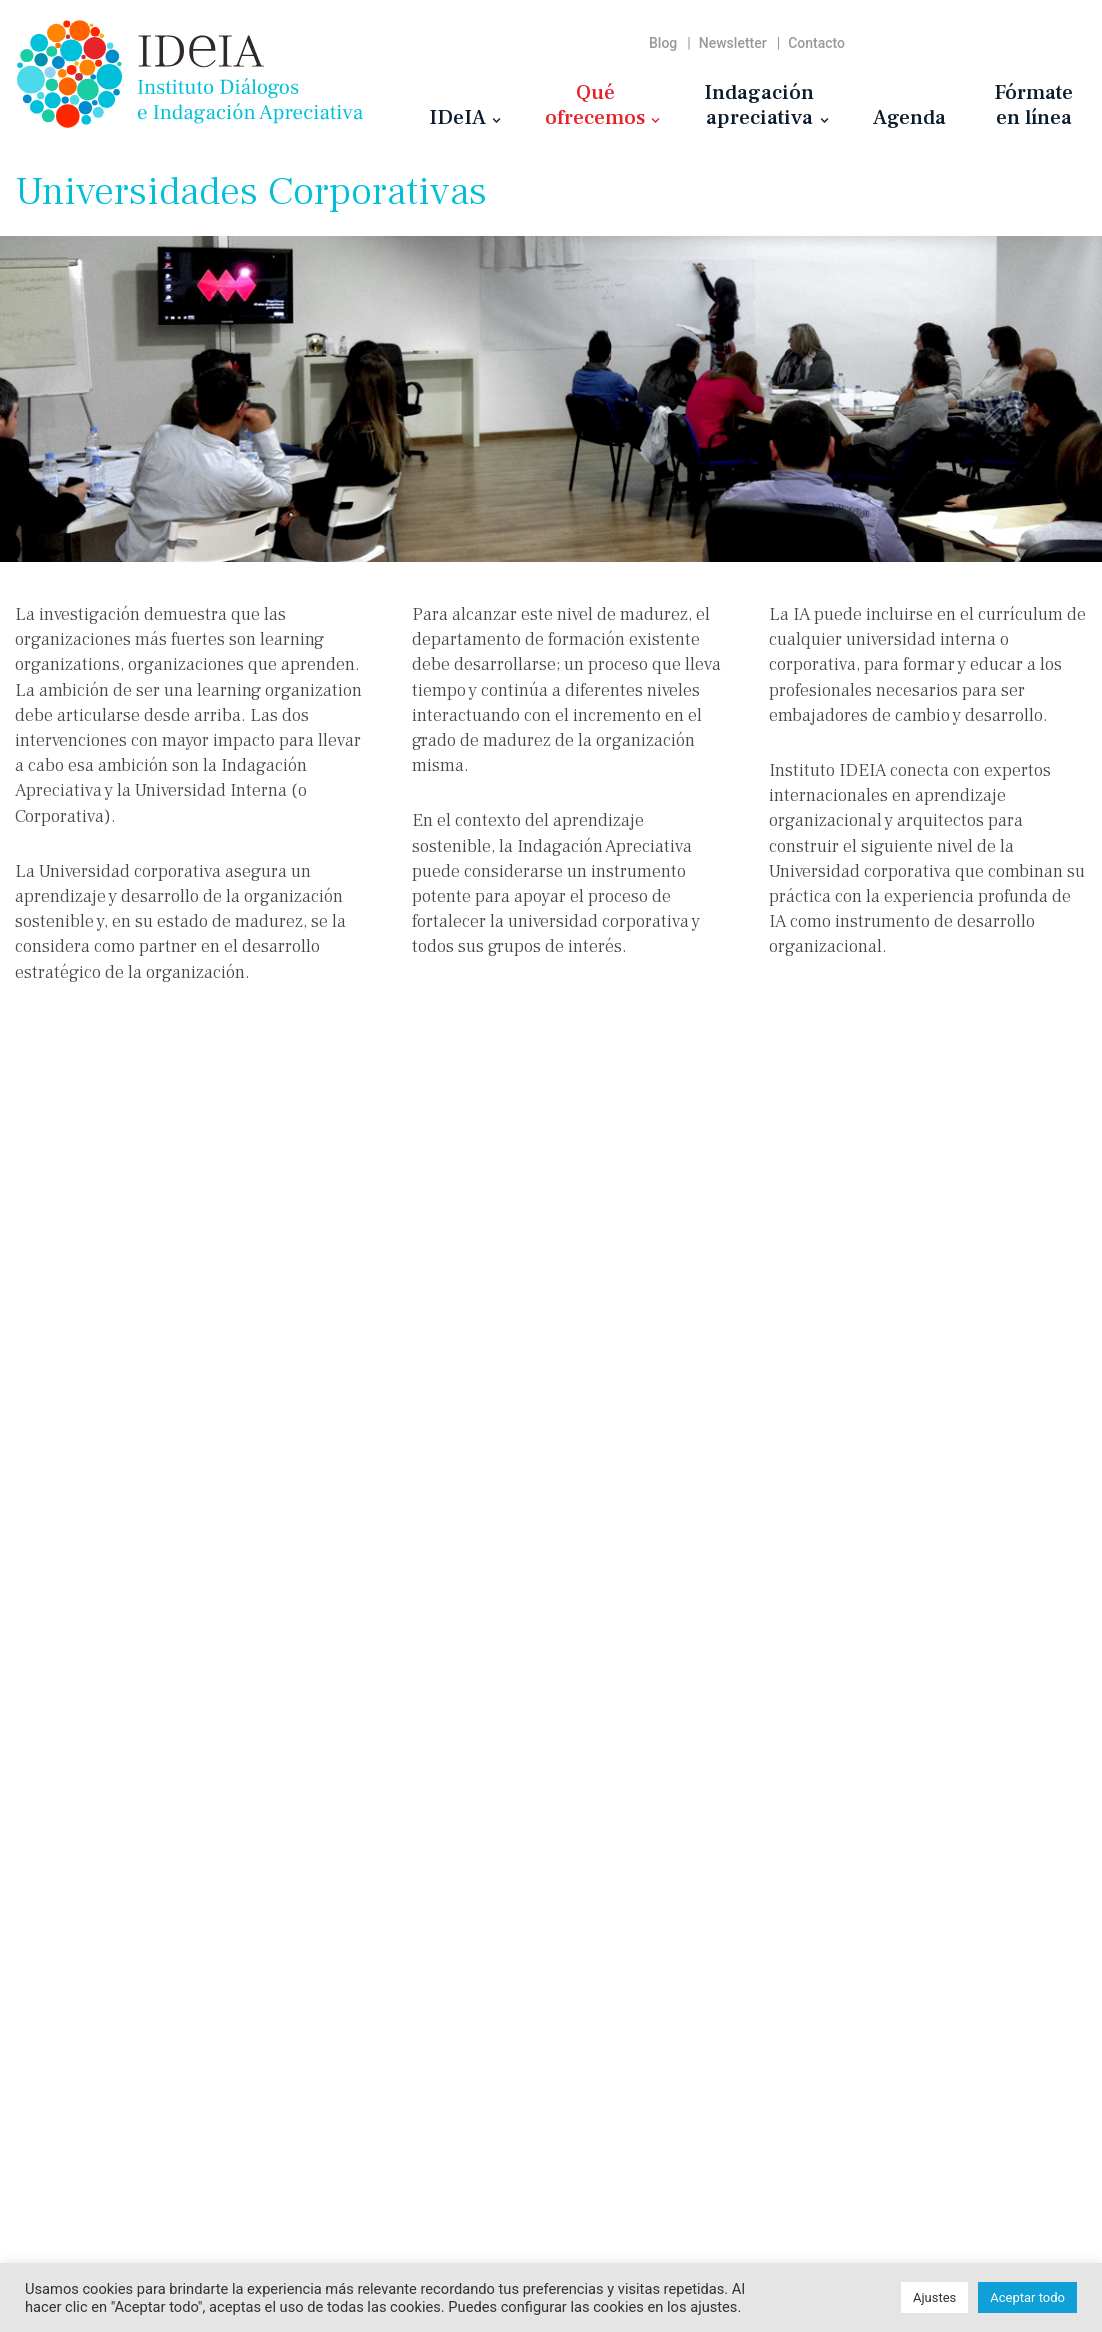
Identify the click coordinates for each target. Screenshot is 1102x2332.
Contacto (816, 43)
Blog (663, 43)
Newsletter (733, 43)
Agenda (909, 117)
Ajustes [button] (934, 2297)
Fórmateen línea (1033, 104)
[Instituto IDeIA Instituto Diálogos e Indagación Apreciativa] (190, 74)
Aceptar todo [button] (1027, 2297)
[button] (496, 120)
